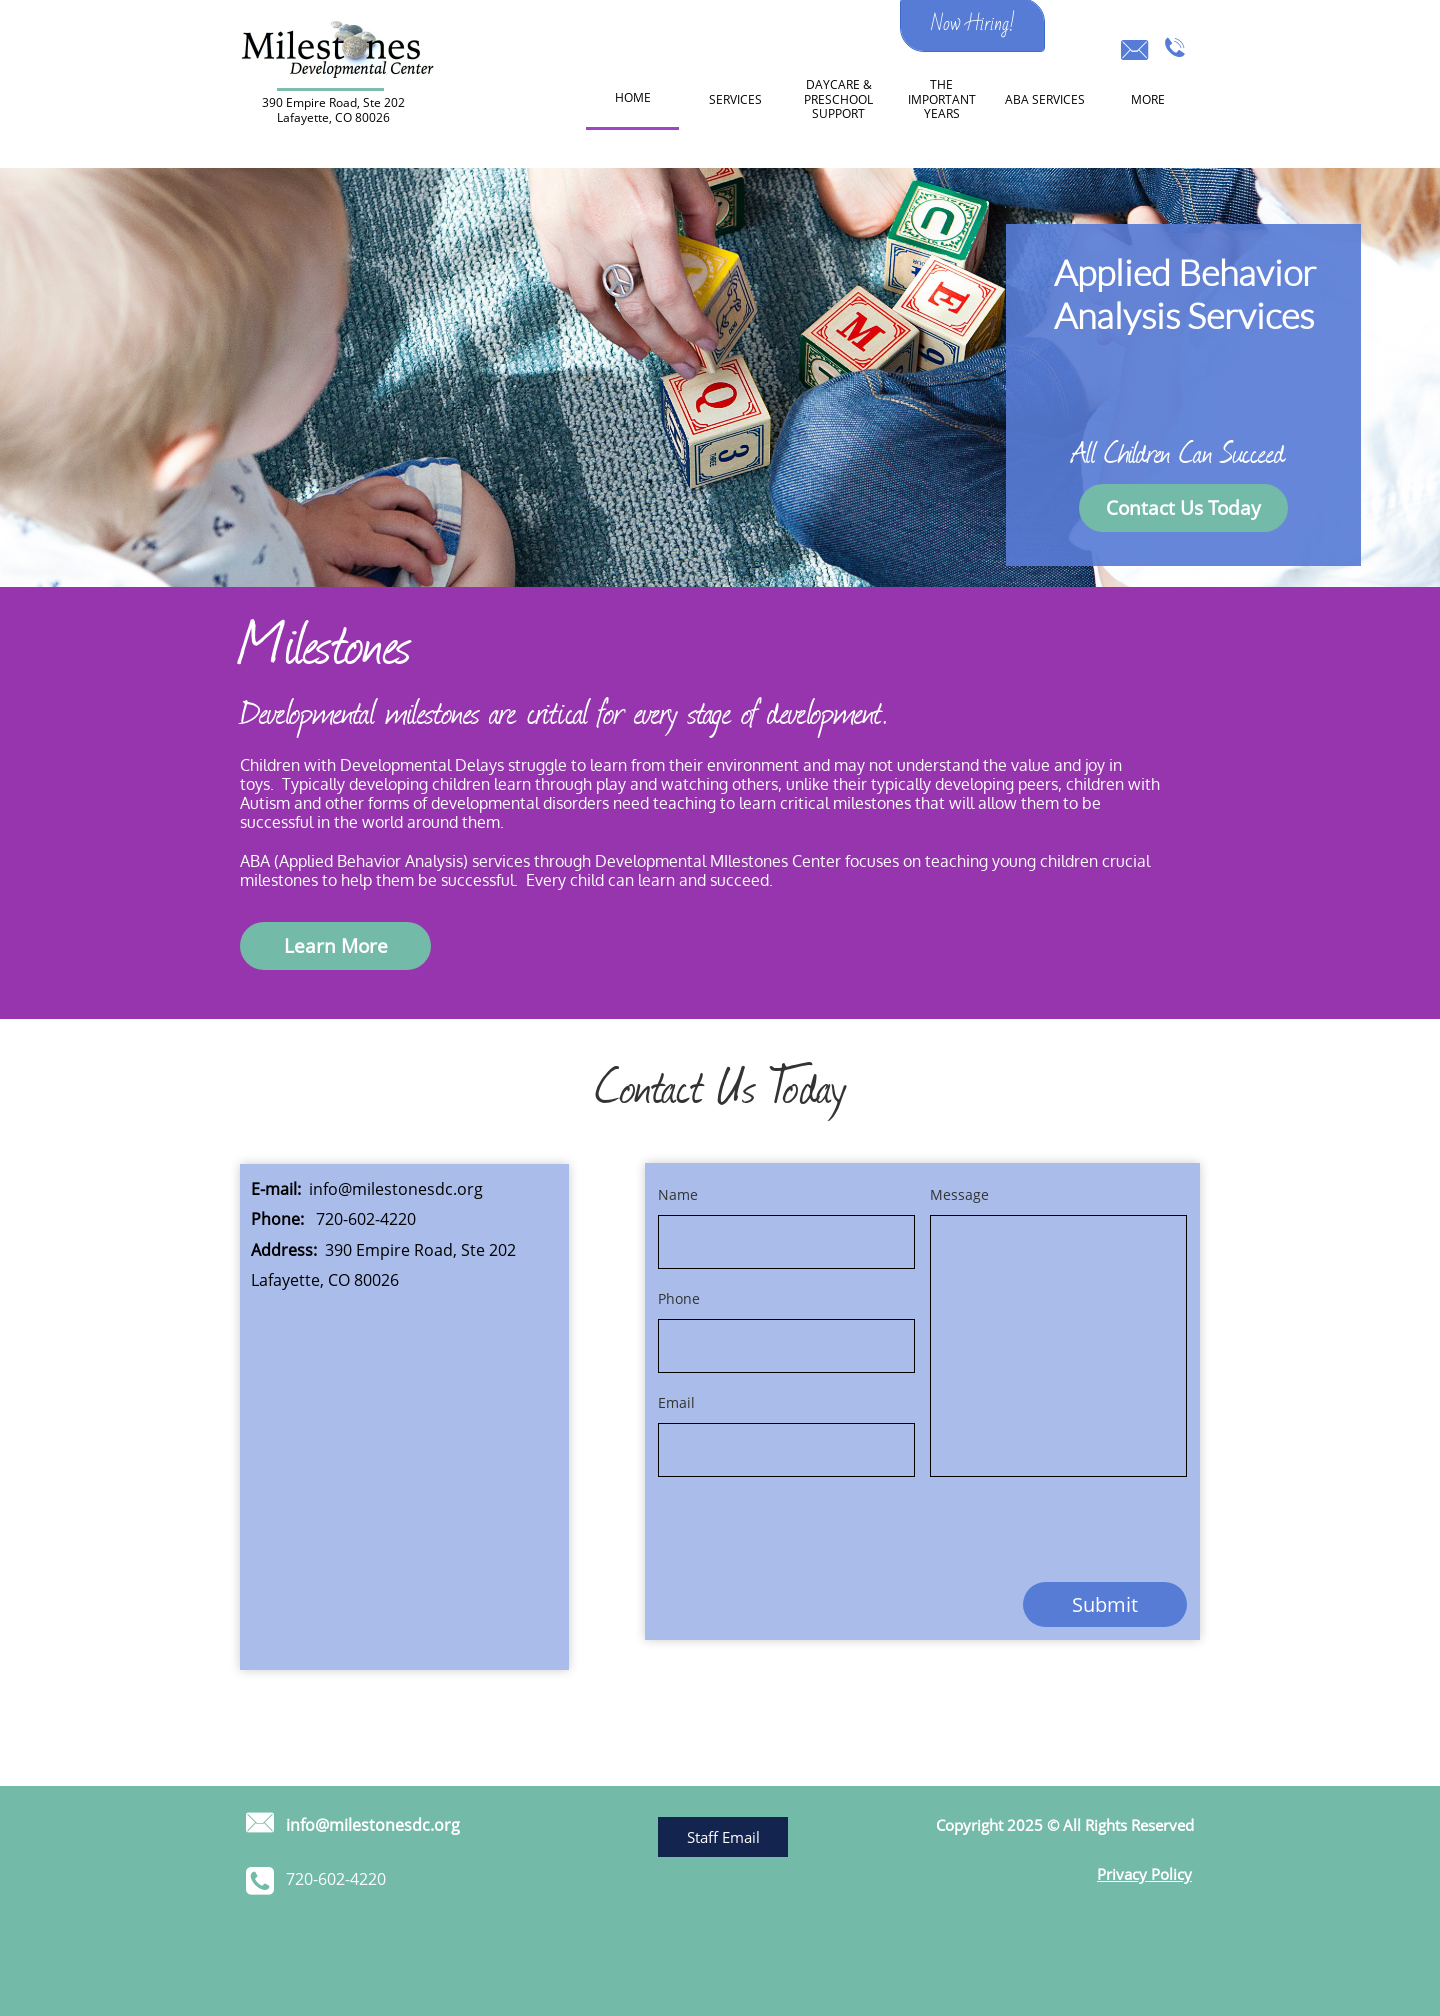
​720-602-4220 (336, 1879)
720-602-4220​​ (366, 1219)
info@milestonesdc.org (396, 1189)
